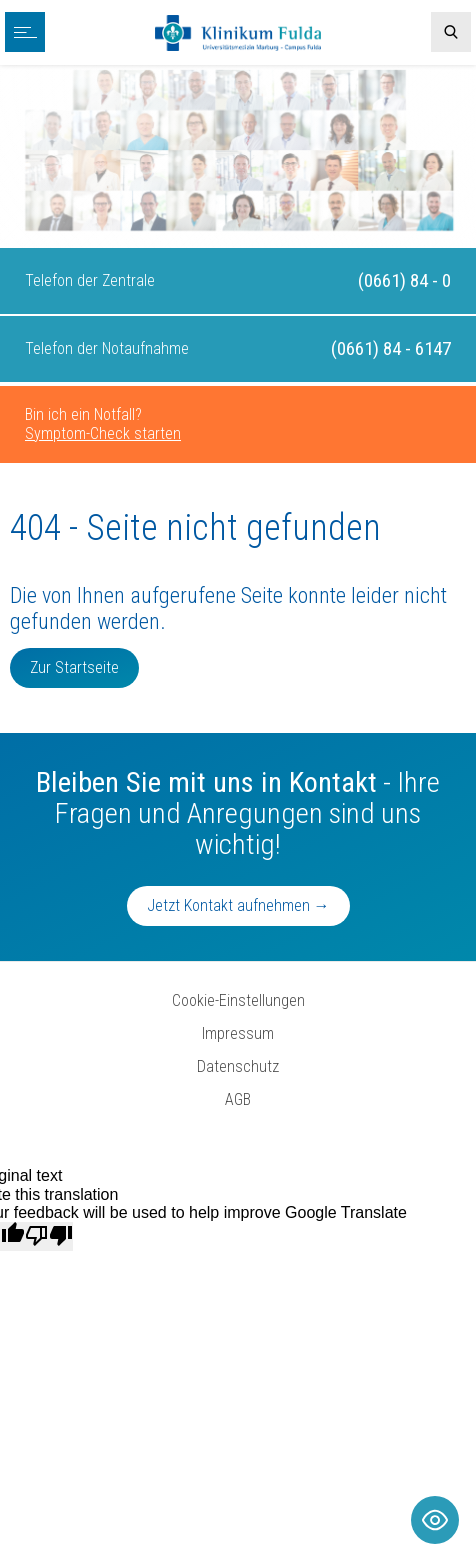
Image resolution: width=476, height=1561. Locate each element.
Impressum (238, 1033)
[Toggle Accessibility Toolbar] (435, 1520)
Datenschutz (238, 1066)
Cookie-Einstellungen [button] (238, 1000)
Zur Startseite (74, 667)
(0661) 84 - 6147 (391, 348)
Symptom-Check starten (103, 433)
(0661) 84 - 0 (404, 280)
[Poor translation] (49, 1236)
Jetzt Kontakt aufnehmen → (238, 905)
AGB (238, 1099)
